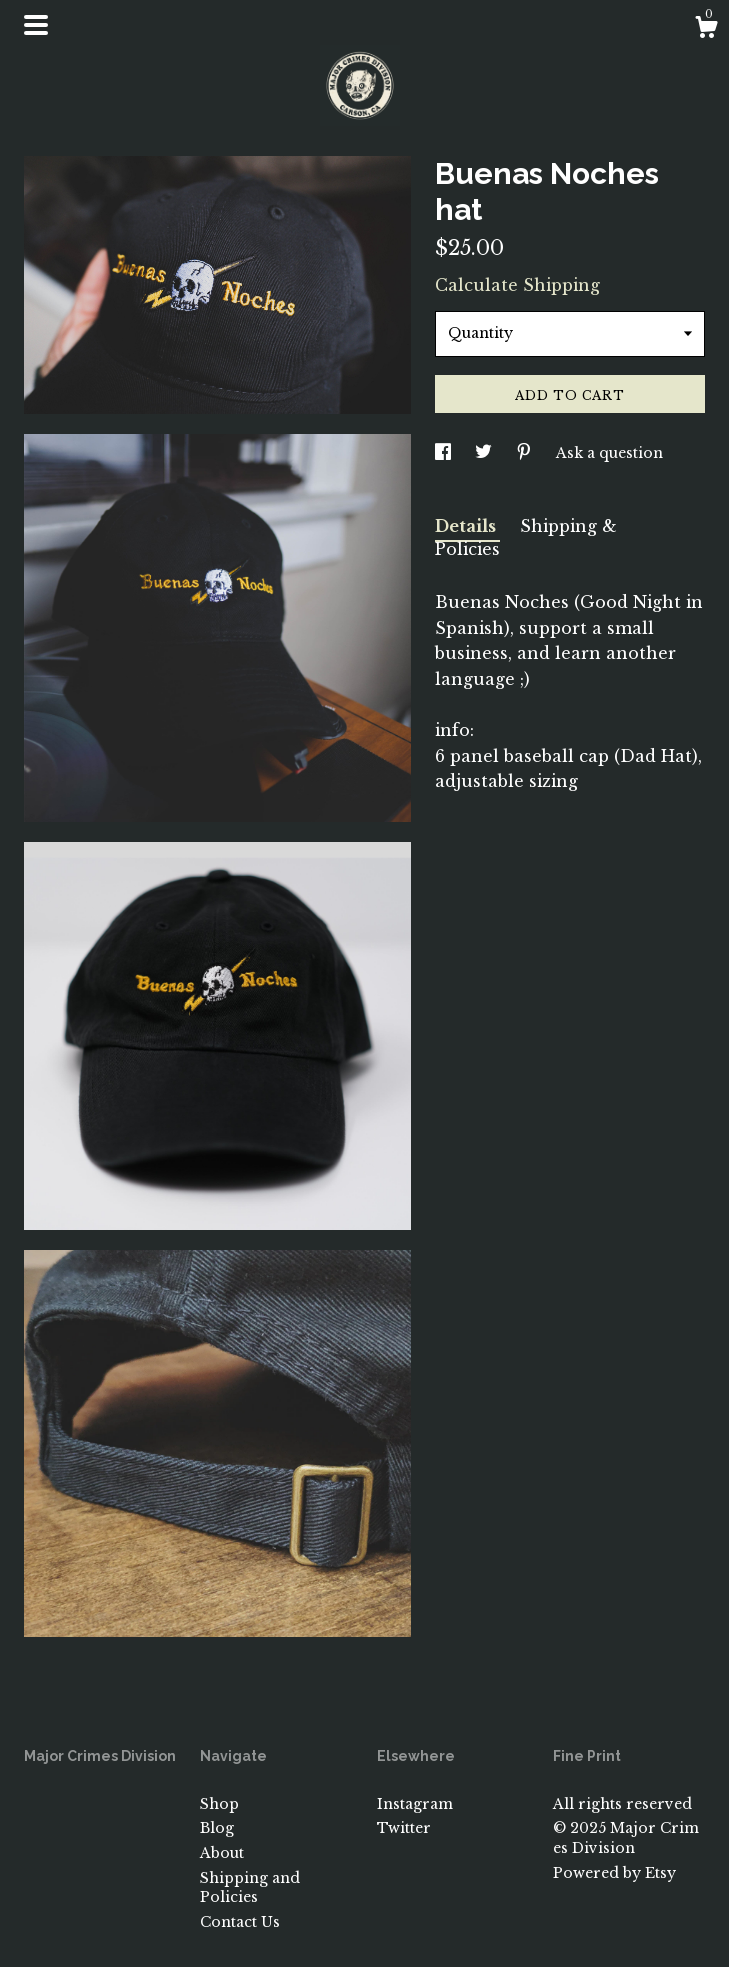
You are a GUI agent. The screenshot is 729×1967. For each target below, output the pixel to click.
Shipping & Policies (526, 537)
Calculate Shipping (517, 285)
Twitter (404, 1828)
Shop (219, 1804)
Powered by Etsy (614, 1873)
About (222, 1853)
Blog (217, 1828)
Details (467, 526)
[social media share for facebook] (445, 453)
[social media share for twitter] (485, 453)
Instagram (415, 1804)
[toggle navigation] (36, 25)
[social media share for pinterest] (526, 453)
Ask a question (609, 453)
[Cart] (706, 30)
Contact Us (240, 1922)
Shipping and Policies (250, 1888)
